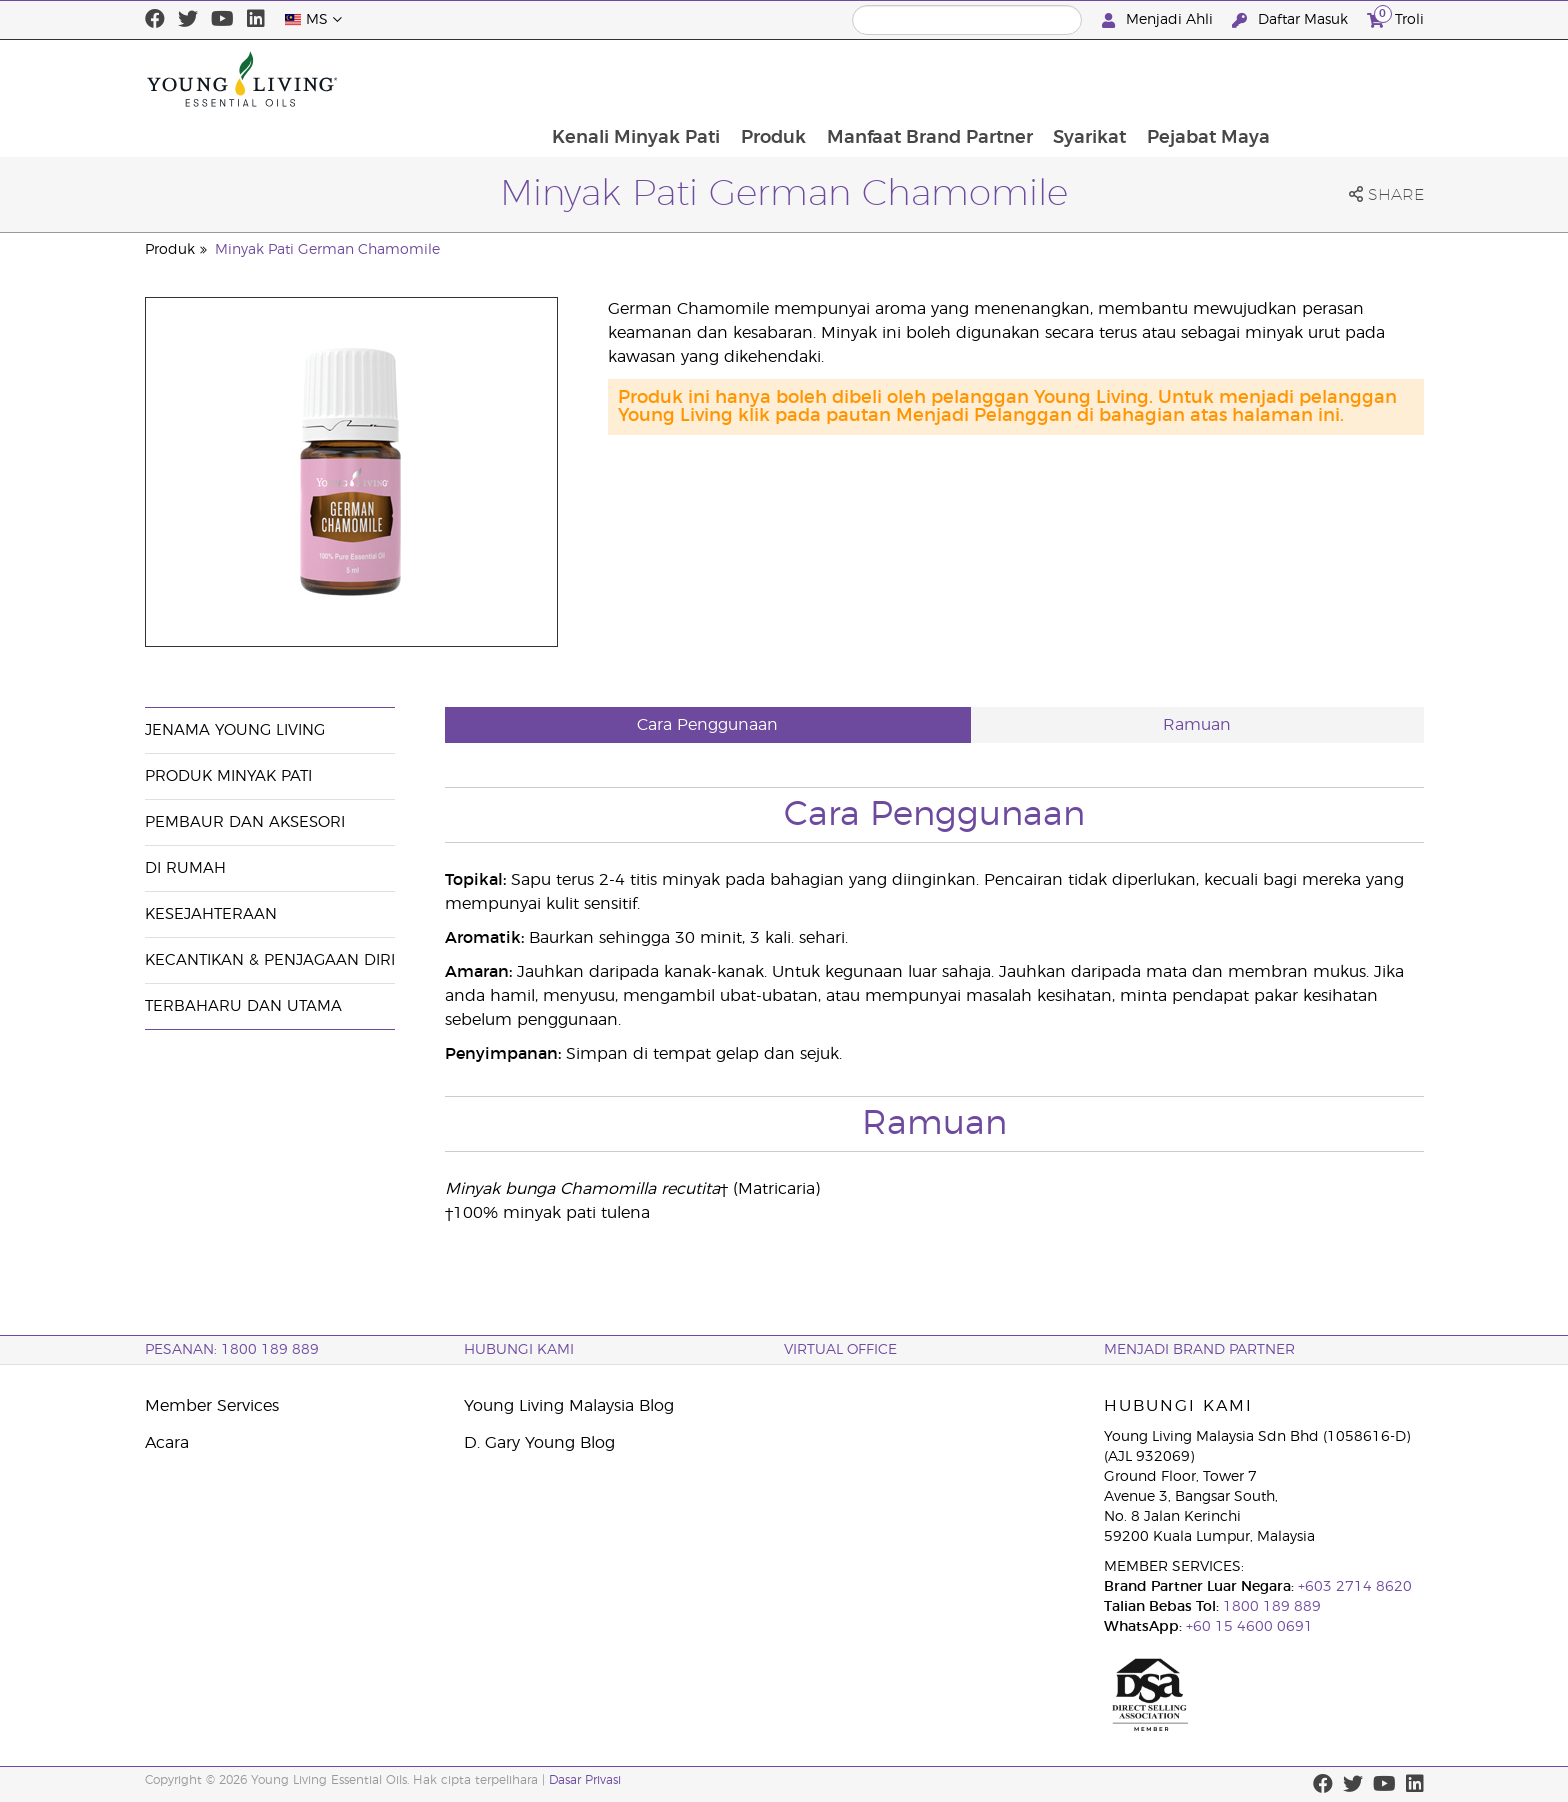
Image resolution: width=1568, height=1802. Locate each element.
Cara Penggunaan (707, 725)
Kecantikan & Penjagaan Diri (270, 960)
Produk (912, 79)
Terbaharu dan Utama (243, 1006)
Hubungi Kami (519, 1350)
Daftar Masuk (1292, 20)
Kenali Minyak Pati (774, 79)
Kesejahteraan (211, 914)
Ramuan (1197, 725)
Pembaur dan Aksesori (245, 822)
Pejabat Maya (1351, 79)
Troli (1395, 17)
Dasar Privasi (585, 1780)
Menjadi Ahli (1159, 20)
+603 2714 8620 (1353, 1587)
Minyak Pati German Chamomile (327, 250)
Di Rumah (185, 868)
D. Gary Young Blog (539, 1443)
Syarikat (1231, 79)
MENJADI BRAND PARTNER (1199, 1350)
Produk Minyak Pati (228, 776)
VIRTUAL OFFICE (840, 1350)
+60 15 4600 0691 (1249, 1627)
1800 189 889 (1270, 1607)
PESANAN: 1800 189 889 (232, 1350)
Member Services (212, 1406)
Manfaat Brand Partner (1070, 79)
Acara (167, 1443)
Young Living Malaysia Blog (569, 1406)
